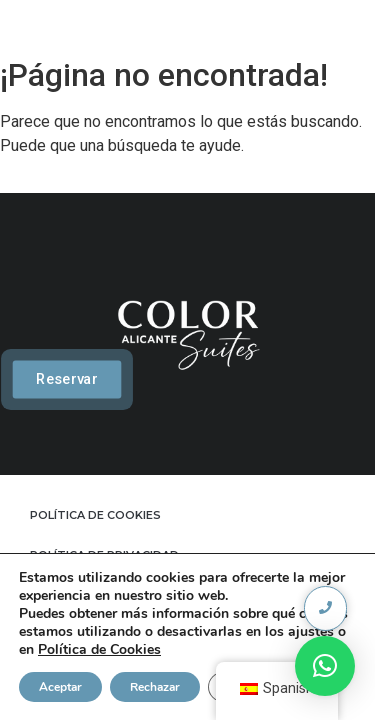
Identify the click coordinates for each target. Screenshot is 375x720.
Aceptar (60, 687)
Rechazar (155, 687)
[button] (325, 666)
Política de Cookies (99, 649)
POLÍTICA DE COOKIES (95, 515)
